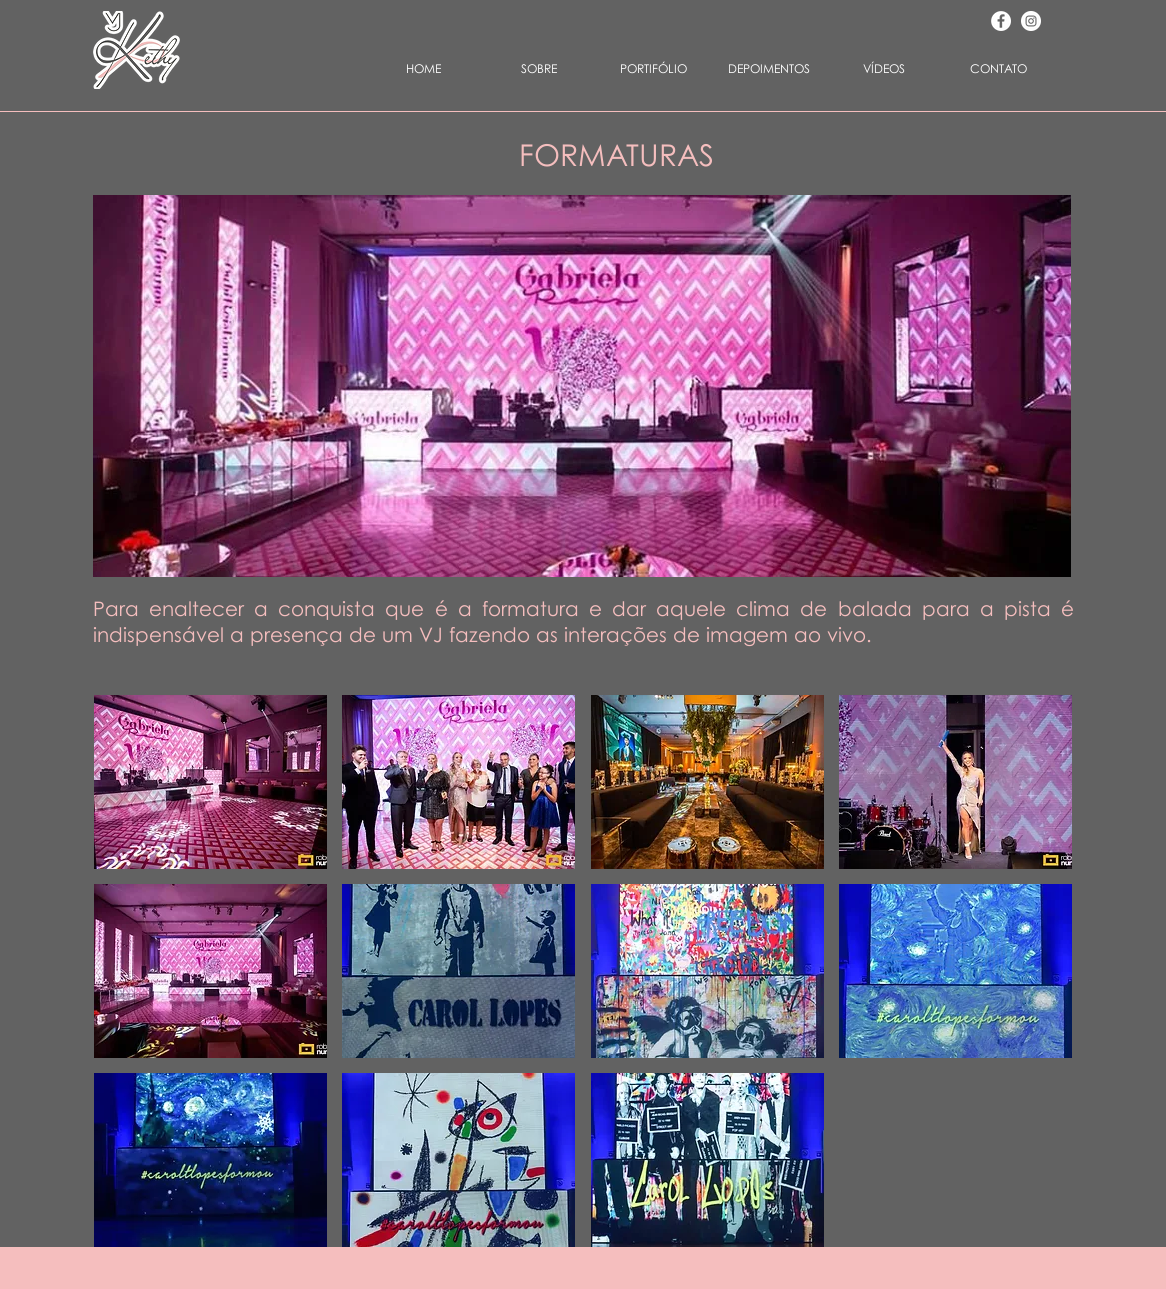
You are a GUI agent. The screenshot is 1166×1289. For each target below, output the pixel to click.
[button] (653, 69)
